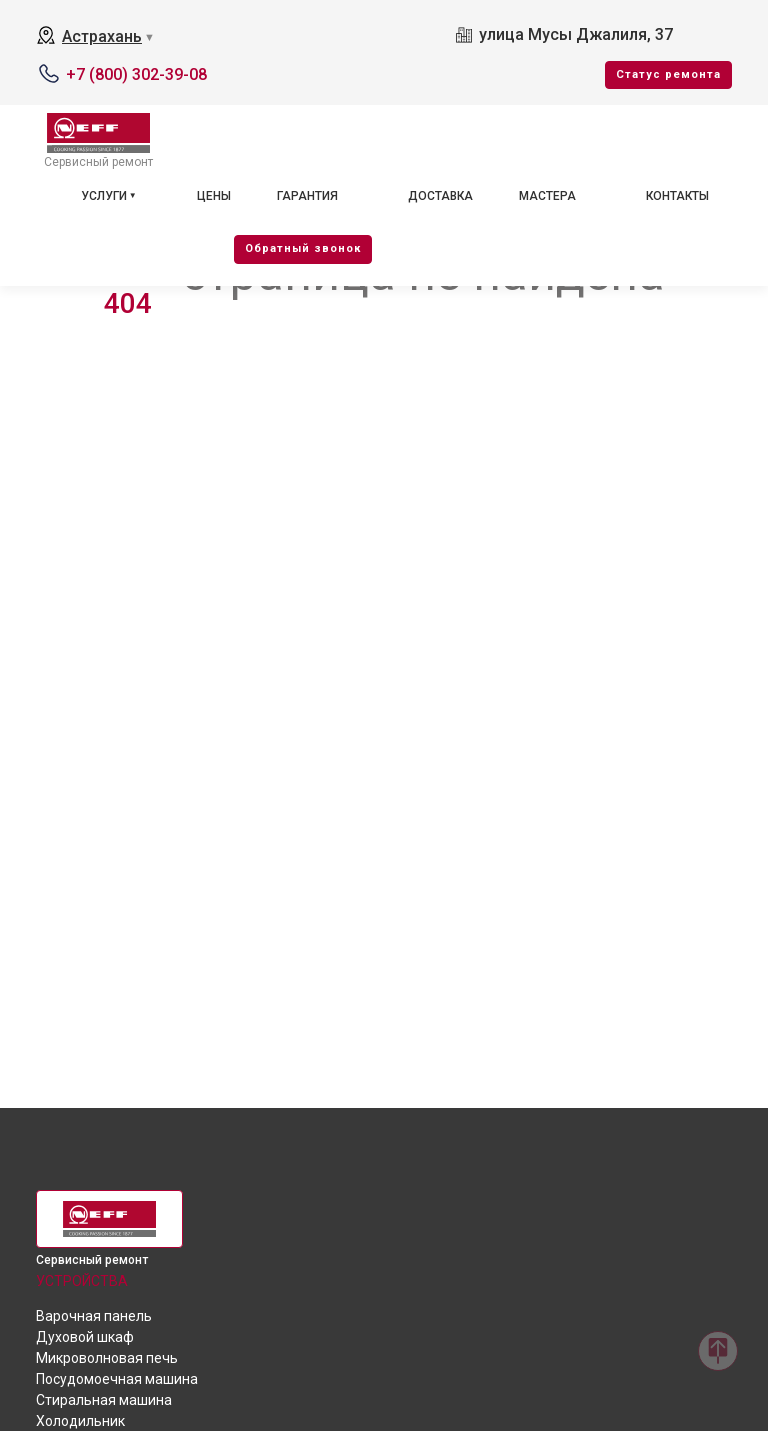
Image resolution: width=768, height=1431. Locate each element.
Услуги (104, 196)
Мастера (547, 196)
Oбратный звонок (303, 248)
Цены (214, 196)
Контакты (677, 196)
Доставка (440, 196)
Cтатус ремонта (668, 74)
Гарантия (307, 196)
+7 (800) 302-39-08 (136, 74)
